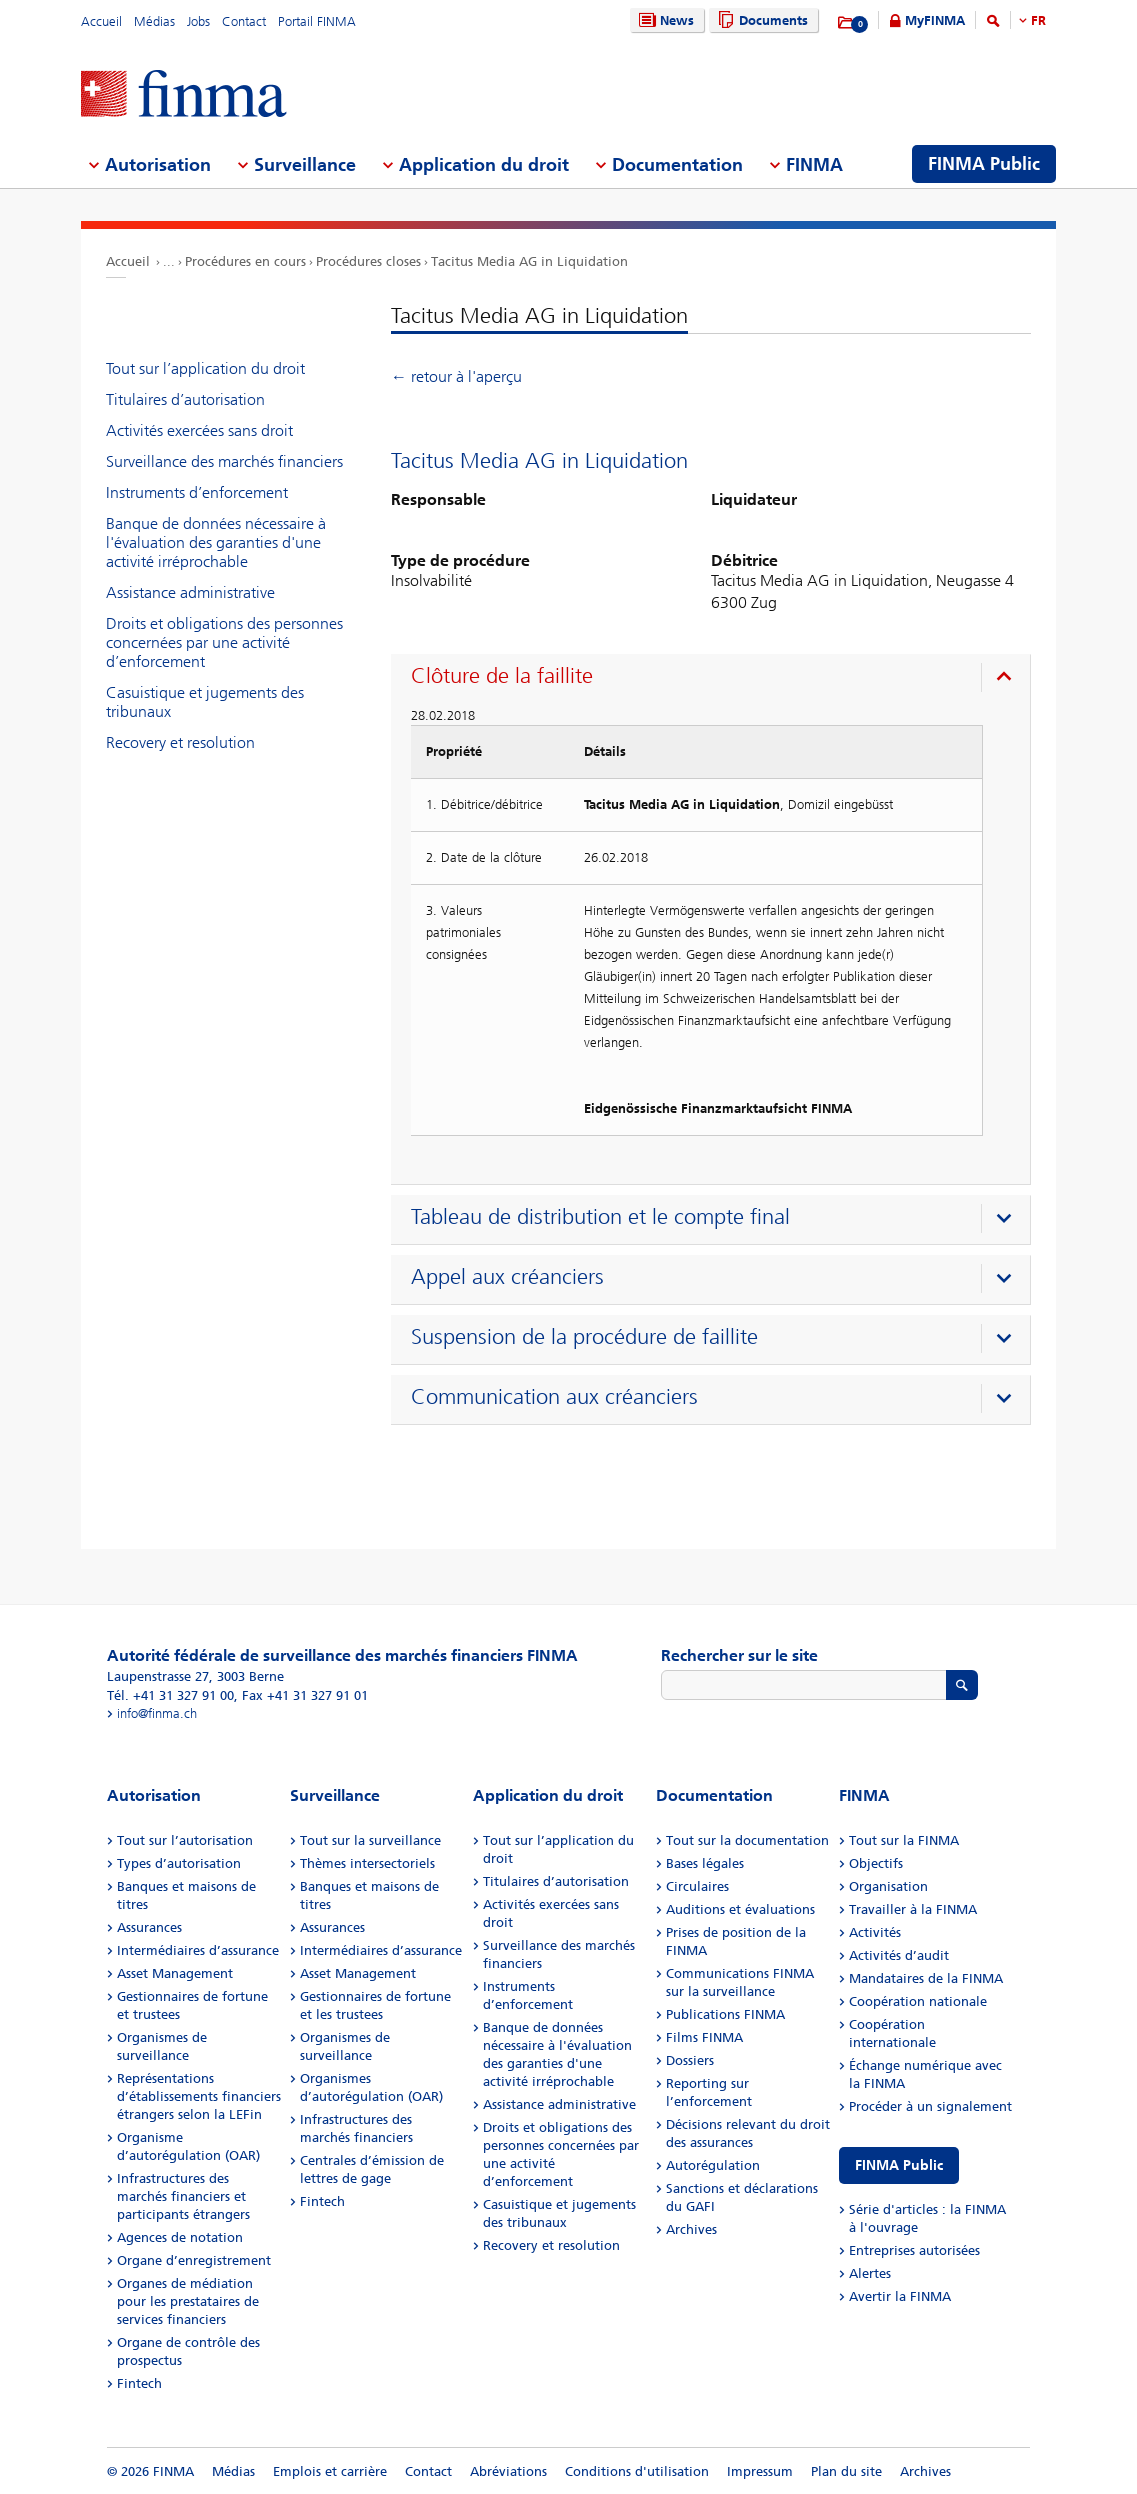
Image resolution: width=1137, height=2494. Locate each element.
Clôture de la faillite (502, 676)
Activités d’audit (899, 1955)
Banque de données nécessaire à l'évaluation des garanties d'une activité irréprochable (216, 542)
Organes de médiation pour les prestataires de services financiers (188, 2301)
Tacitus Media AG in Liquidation (529, 261)
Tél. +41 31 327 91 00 (170, 1695)
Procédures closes (368, 261)
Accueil (101, 21)
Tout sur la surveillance (370, 1840)
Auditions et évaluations (740, 1909)
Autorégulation (713, 2165)
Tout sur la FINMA (904, 1840)
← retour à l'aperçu (456, 376)
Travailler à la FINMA (913, 1909)
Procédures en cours (245, 261)
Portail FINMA (317, 21)
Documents (760, 20)
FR (1038, 20)
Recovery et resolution (180, 742)
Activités (875, 1932)
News (664, 20)
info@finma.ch (157, 1713)
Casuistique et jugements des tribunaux (205, 702)
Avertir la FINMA (900, 2296)
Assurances (149, 1927)
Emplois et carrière (330, 2471)
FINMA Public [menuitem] (984, 164)
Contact (244, 21)
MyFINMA (935, 20)
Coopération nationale (918, 2001)
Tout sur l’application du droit (205, 368)
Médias (154, 21)
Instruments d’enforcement (197, 492)
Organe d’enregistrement (194, 2260)
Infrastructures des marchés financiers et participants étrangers (183, 2196)
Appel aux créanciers (507, 1277)
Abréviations (508, 2471)
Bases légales (705, 1863)
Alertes (870, 2273)
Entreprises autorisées (914, 2250)
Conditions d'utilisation (637, 2471)
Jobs (198, 21)
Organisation (888, 1886)
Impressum (760, 2471)
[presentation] (715, 679)
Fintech (139, 2383)
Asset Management (175, 1973)
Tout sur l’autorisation (185, 1840)
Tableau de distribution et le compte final (600, 1217)
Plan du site (846, 2471)
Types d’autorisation (179, 1863)
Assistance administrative (190, 592)
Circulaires (697, 1886)
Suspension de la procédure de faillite (584, 1337)
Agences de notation (180, 2237)
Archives (691, 2229)
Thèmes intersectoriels (367, 1863)
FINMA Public (899, 2165)
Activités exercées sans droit (199, 430)
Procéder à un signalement (930, 2106)
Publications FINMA (725, 2014)
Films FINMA (704, 2037)
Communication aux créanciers (554, 1397)
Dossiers (690, 2060)
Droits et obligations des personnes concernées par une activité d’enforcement (224, 642)
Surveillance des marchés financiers (224, 461)
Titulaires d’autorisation (185, 399)
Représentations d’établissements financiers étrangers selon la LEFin (199, 2096)
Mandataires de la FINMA (926, 1978)
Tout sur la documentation (747, 1840)
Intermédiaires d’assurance (198, 1950)
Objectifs (876, 1863)
